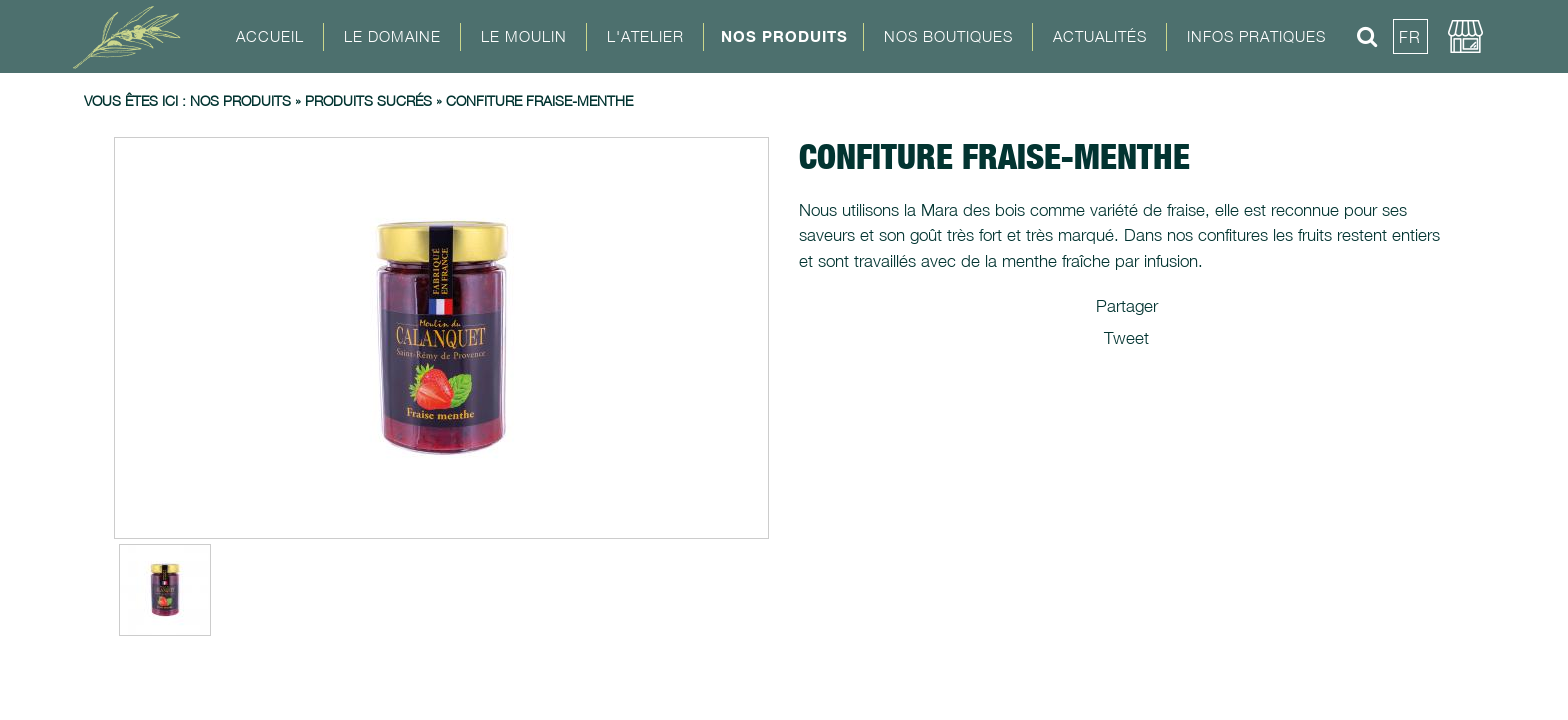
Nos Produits (784, 36)
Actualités (1100, 36)
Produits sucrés (368, 100)
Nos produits (240, 100)
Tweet (1126, 338)
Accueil (270, 36)
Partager (1127, 306)
